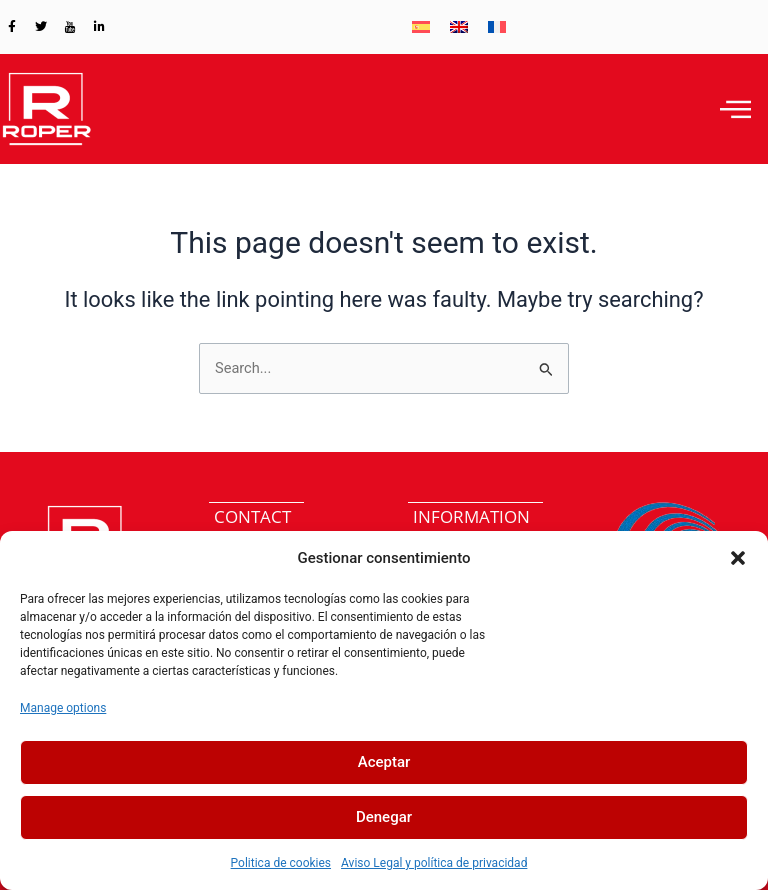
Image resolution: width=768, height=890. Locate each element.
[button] (738, 558)
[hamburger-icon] (735, 109)
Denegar (384, 817)
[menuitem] (421, 27)
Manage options (63, 708)
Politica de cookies (281, 863)
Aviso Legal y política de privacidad (434, 863)
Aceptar (384, 762)
